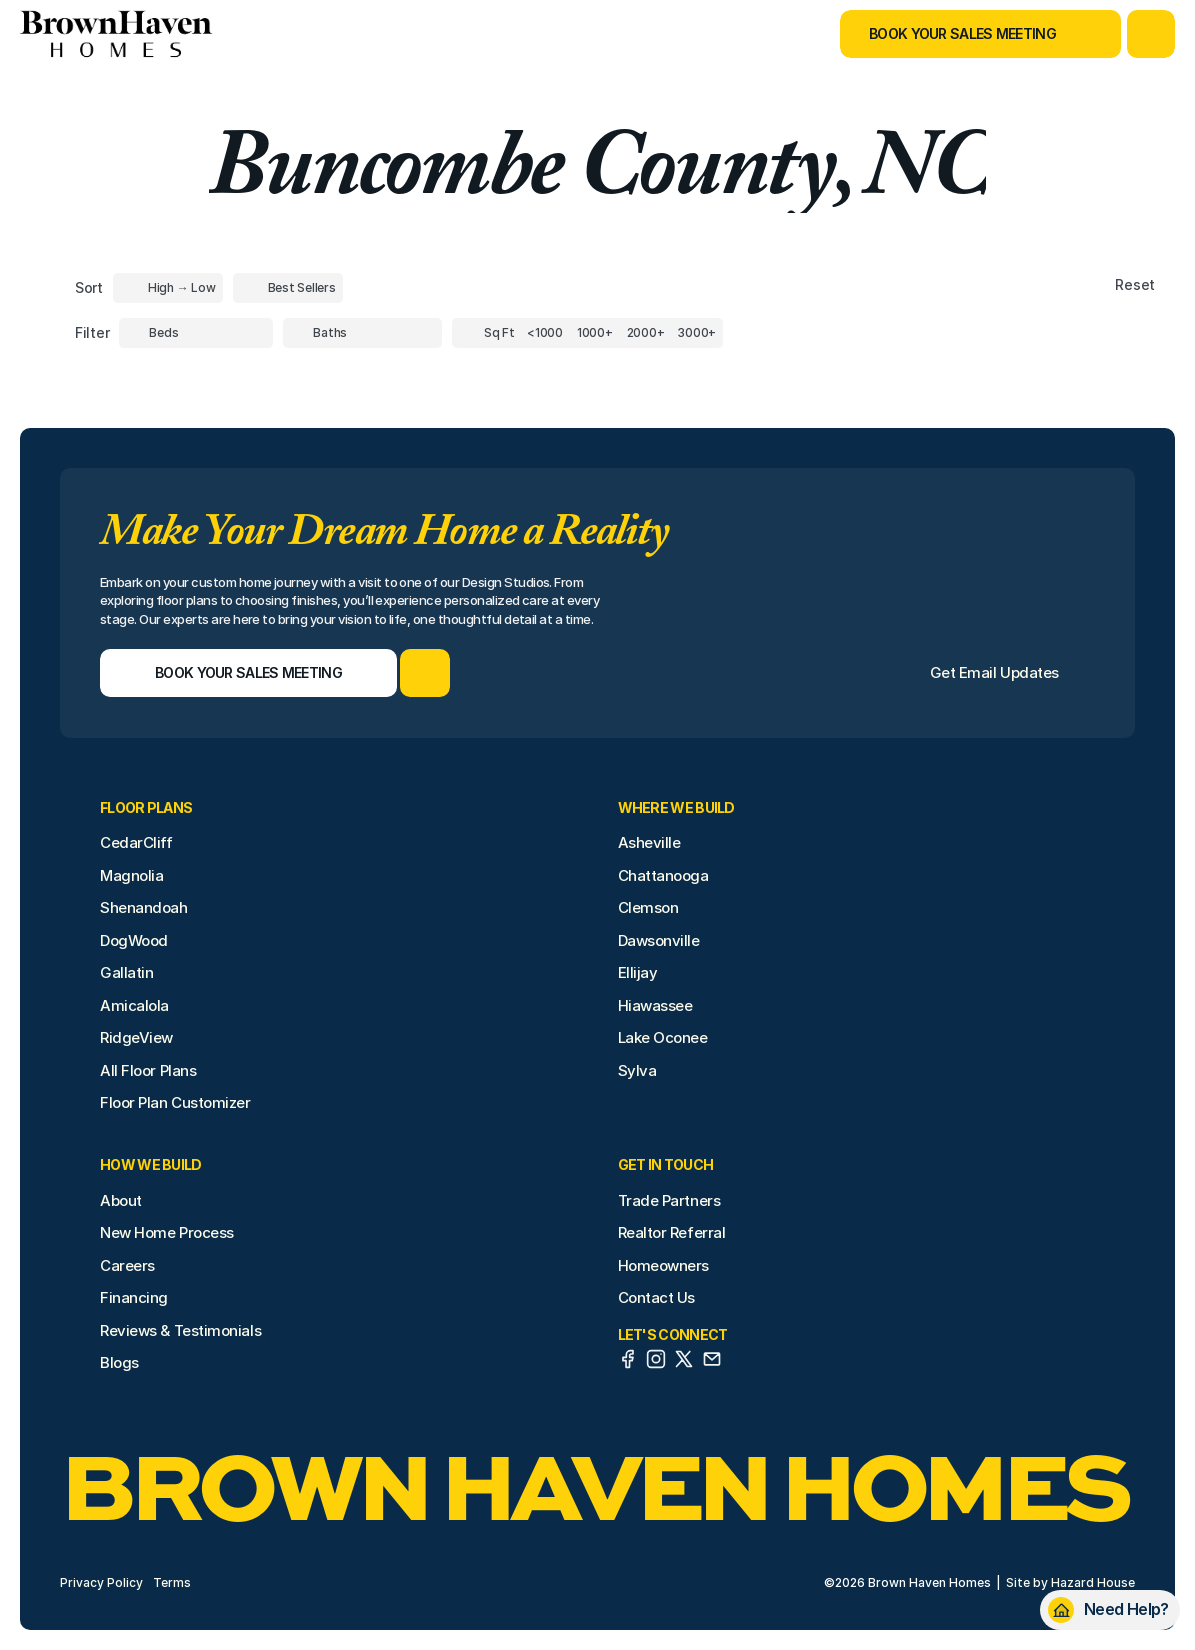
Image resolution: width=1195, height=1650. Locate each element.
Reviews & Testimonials (180, 1330)
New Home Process (167, 1232)
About (121, 1200)
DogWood (134, 940)
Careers (127, 1265)
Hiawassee (655, 1005)
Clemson (648, 907)
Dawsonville (659, 940)
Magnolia (131, 875)
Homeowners (664, 1265)
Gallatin (126, 972)
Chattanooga (663, 875)
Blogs (119, 1362)
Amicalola (134, 1005)
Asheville (649, 842)
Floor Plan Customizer (175, 1102)
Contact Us (657, 1297)
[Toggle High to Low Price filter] (168, 288)
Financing (134, 1297)
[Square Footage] (545, 333)
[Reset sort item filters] (1092, 285)
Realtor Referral (672, 1232)
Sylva (637, 1070)
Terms (172, 1582)
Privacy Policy (101, 1582)
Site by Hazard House (1070, 1582)
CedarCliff (136, 842)
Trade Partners (669, 1200)
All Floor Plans (148, 1070)
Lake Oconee (663, 1037)
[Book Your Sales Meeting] (955, 34)
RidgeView (136, 1037)
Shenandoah (144, 907)
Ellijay (638, 972)
